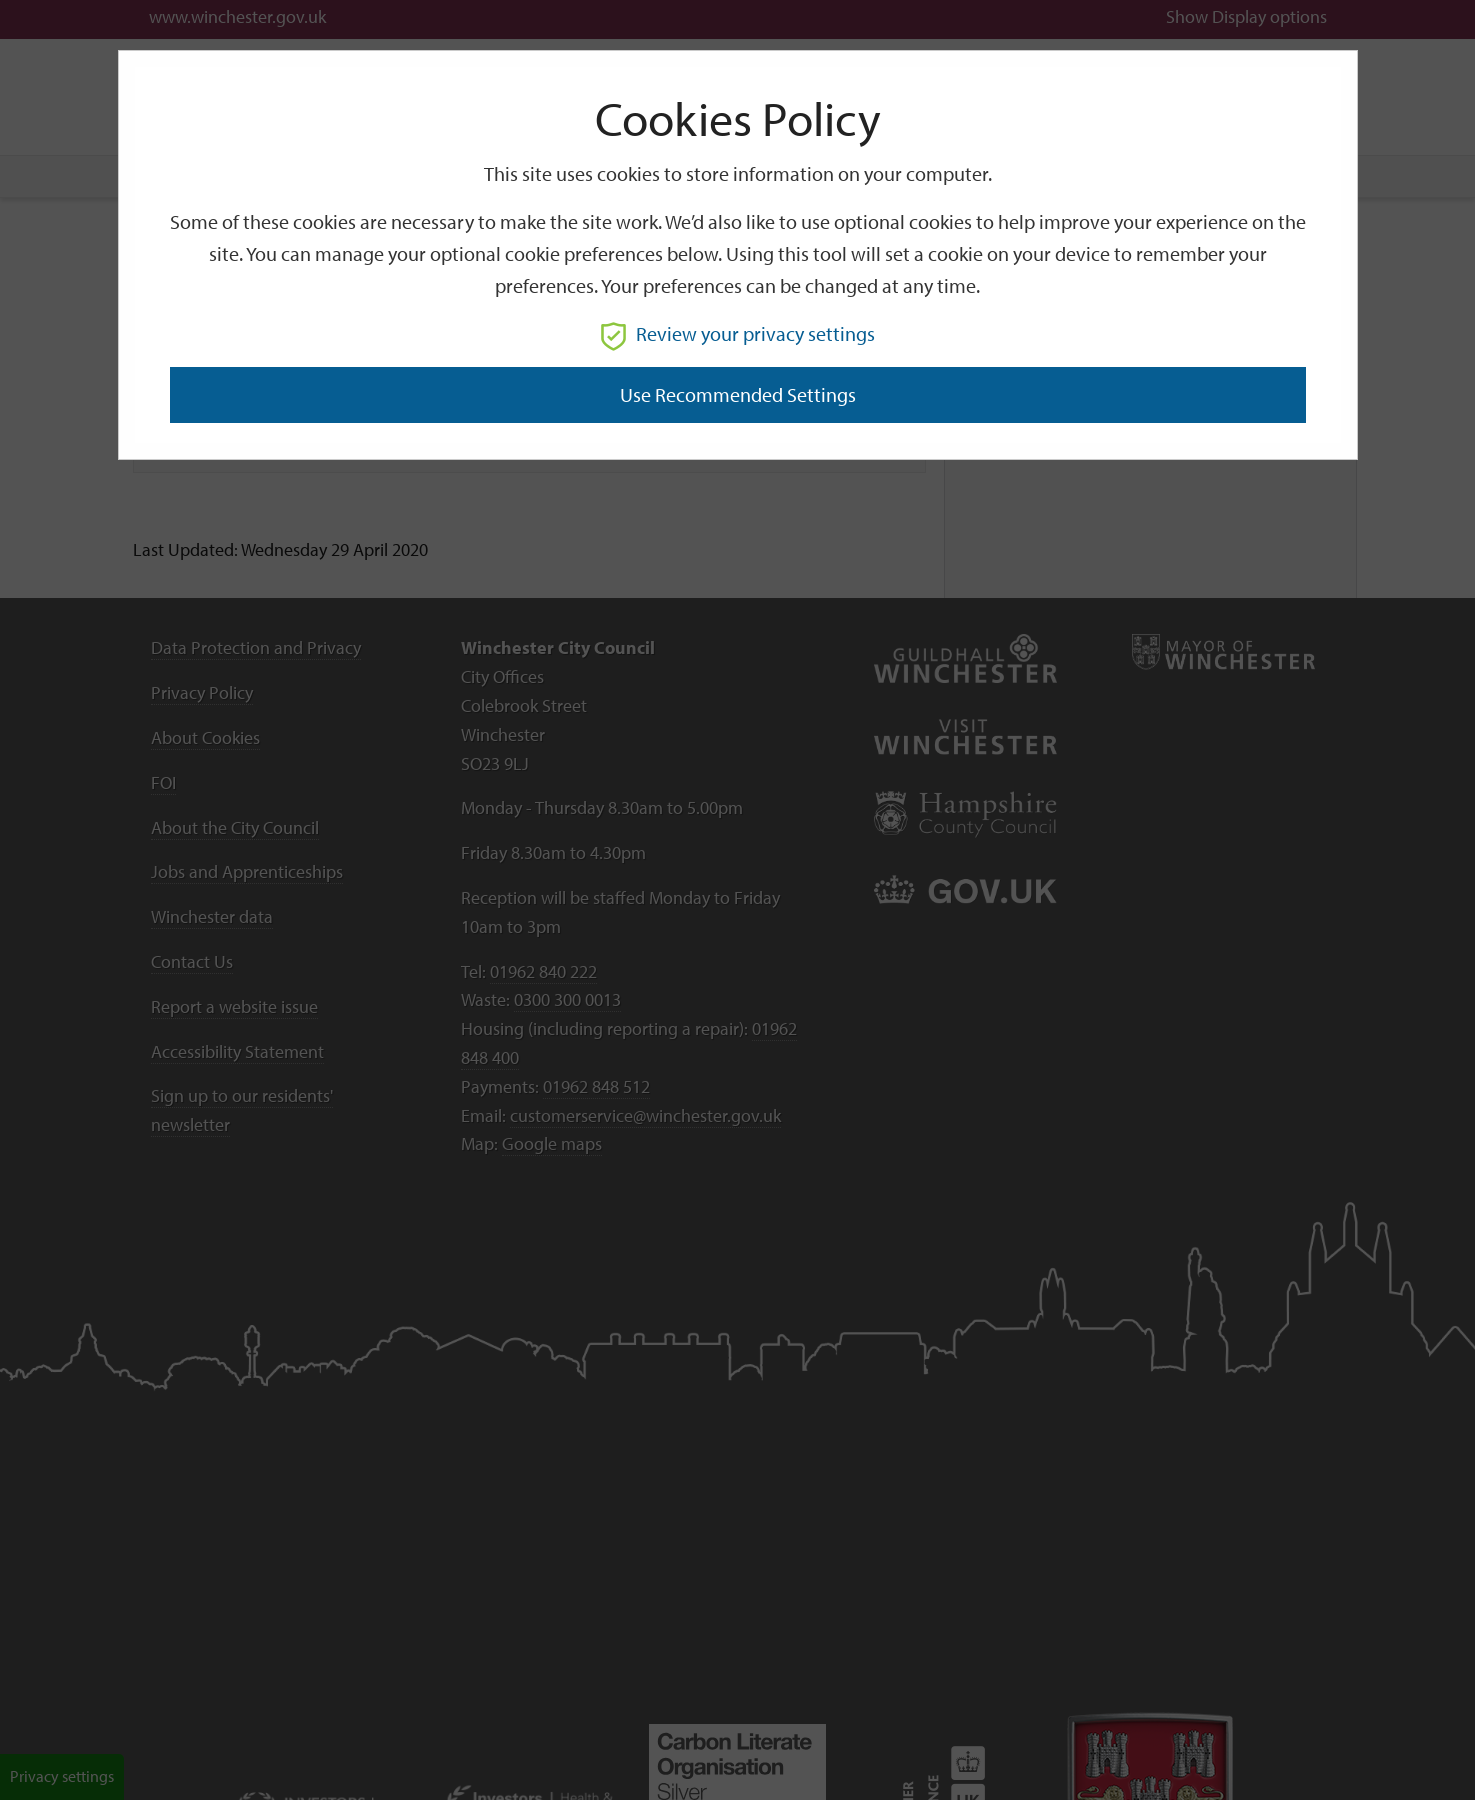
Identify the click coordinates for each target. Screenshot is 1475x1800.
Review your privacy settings (738, 333)
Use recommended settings (738, 394)
